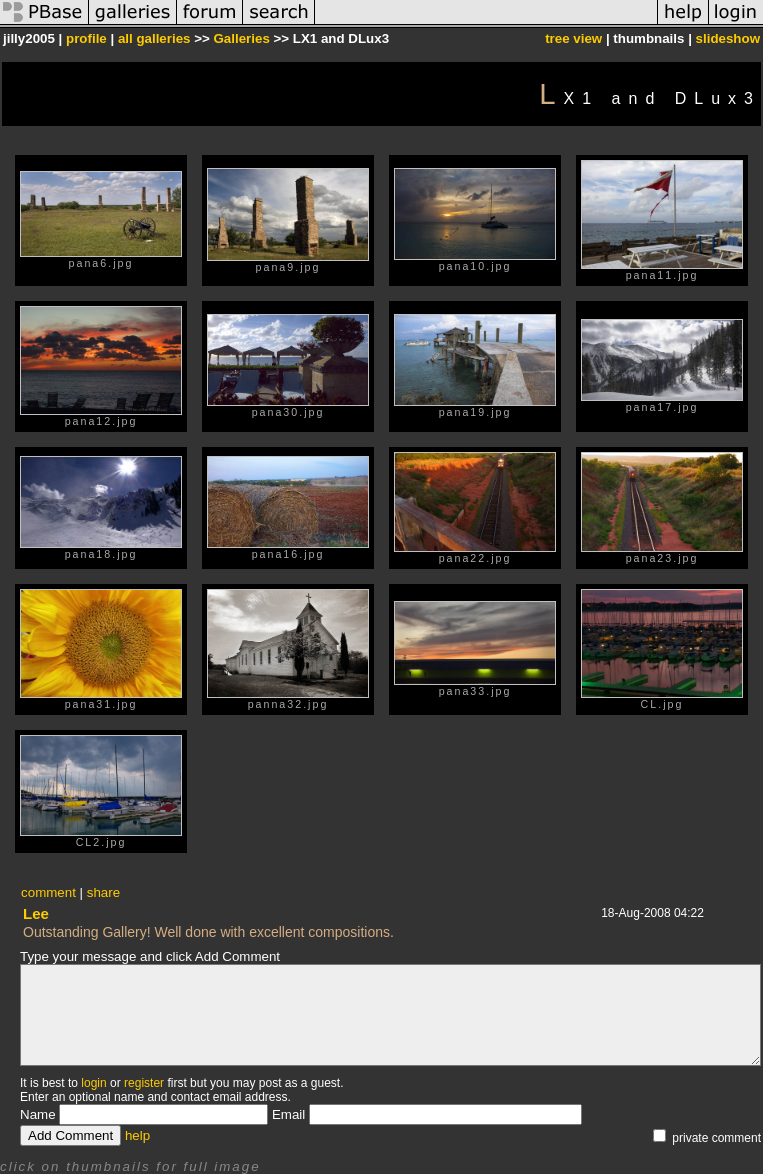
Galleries (241, 38)
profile (86, 38)
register (144, 1083)
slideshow (728, 38)
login (93, 1083)
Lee (36, 913)
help (137, 1135)
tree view (573, 38)
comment (48, 892)
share (103, 892)
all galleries (154, 38)
